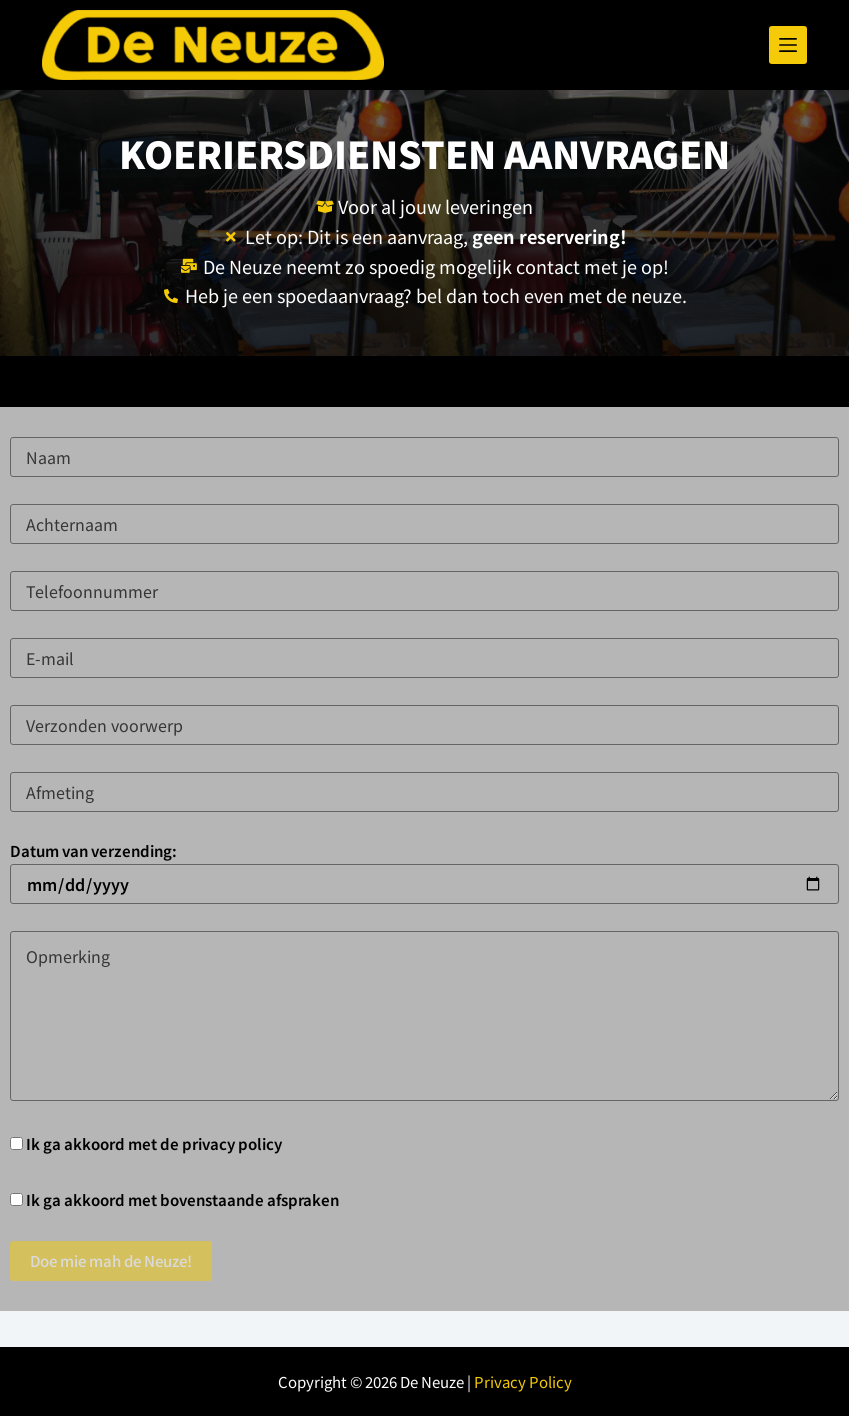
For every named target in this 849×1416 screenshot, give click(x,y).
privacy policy (232, 1143)
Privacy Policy (523, 1381)
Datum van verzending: (424, 867)
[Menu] (788, 45)
